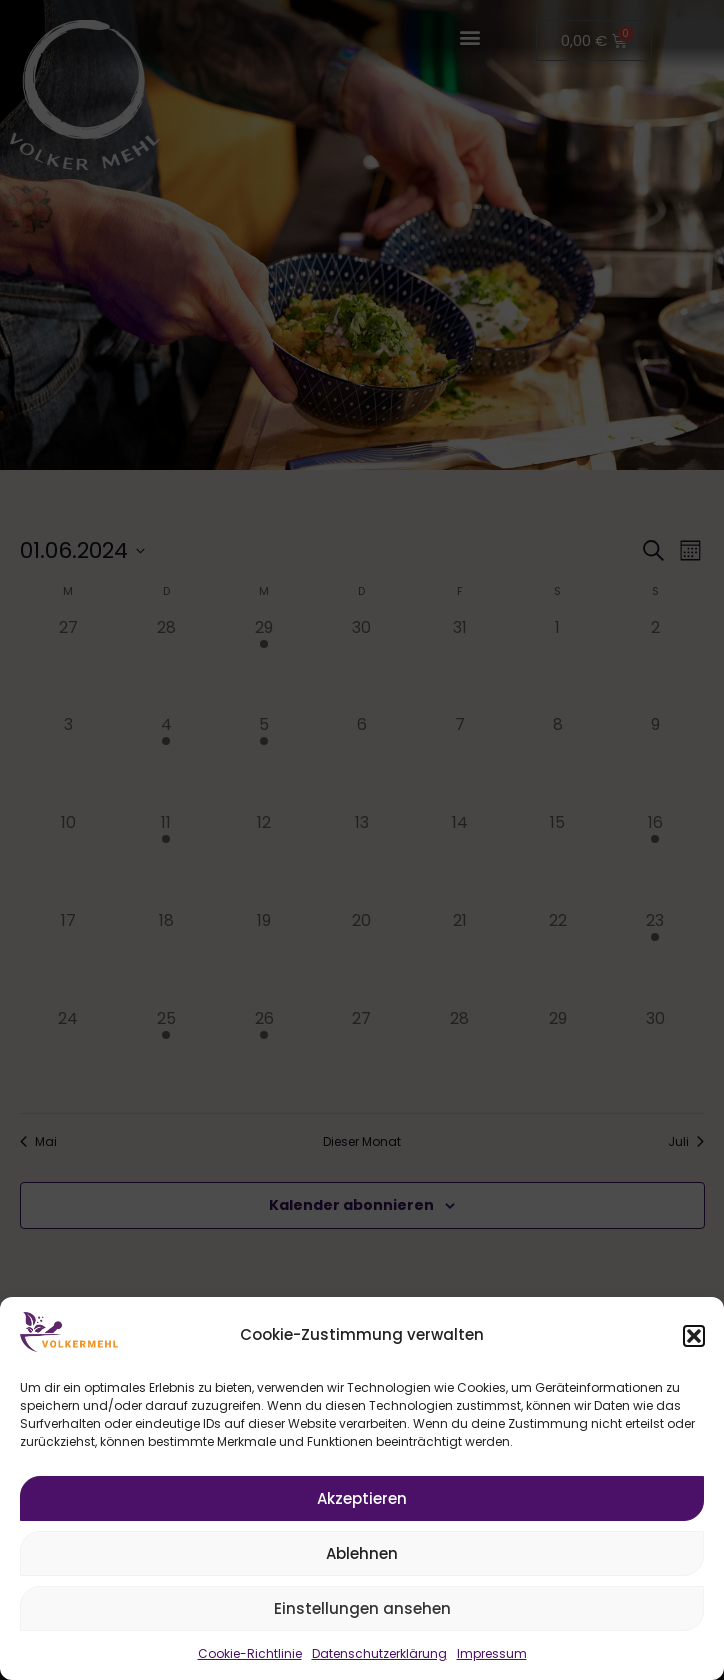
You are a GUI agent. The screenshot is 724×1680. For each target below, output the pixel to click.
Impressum (492, 1653)
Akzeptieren (362, 1498)
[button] (694, 1336)
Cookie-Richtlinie (250, 1653)
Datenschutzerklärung (379, 1653)
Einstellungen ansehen (362, 1608)
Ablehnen (362, 1553)
